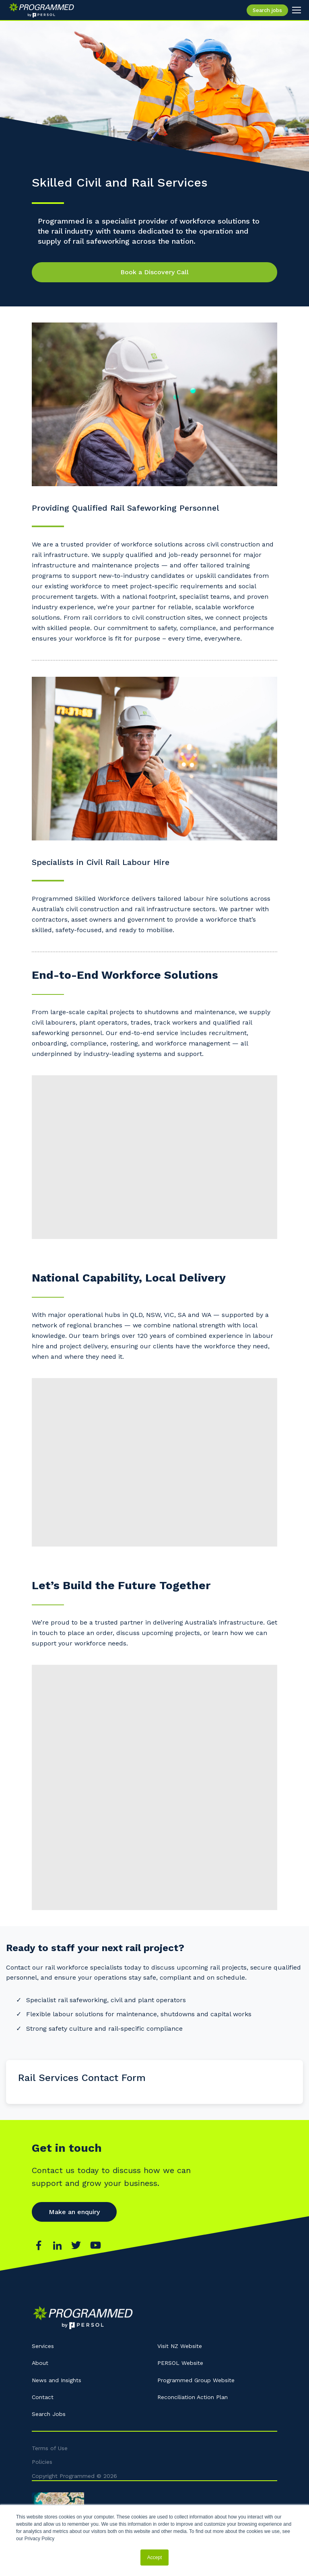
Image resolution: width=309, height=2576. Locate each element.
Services (43, 2346)
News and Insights (56, 2380)
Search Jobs (49, 2414)
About (40, 2363)
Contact (43, 2397)
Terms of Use (50, 2448)
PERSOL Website (180, 2363)
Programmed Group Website (196, 2380)
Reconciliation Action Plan (192, 2397)
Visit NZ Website (179, 2346)
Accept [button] (154, 2557)
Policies (42, 2462)
